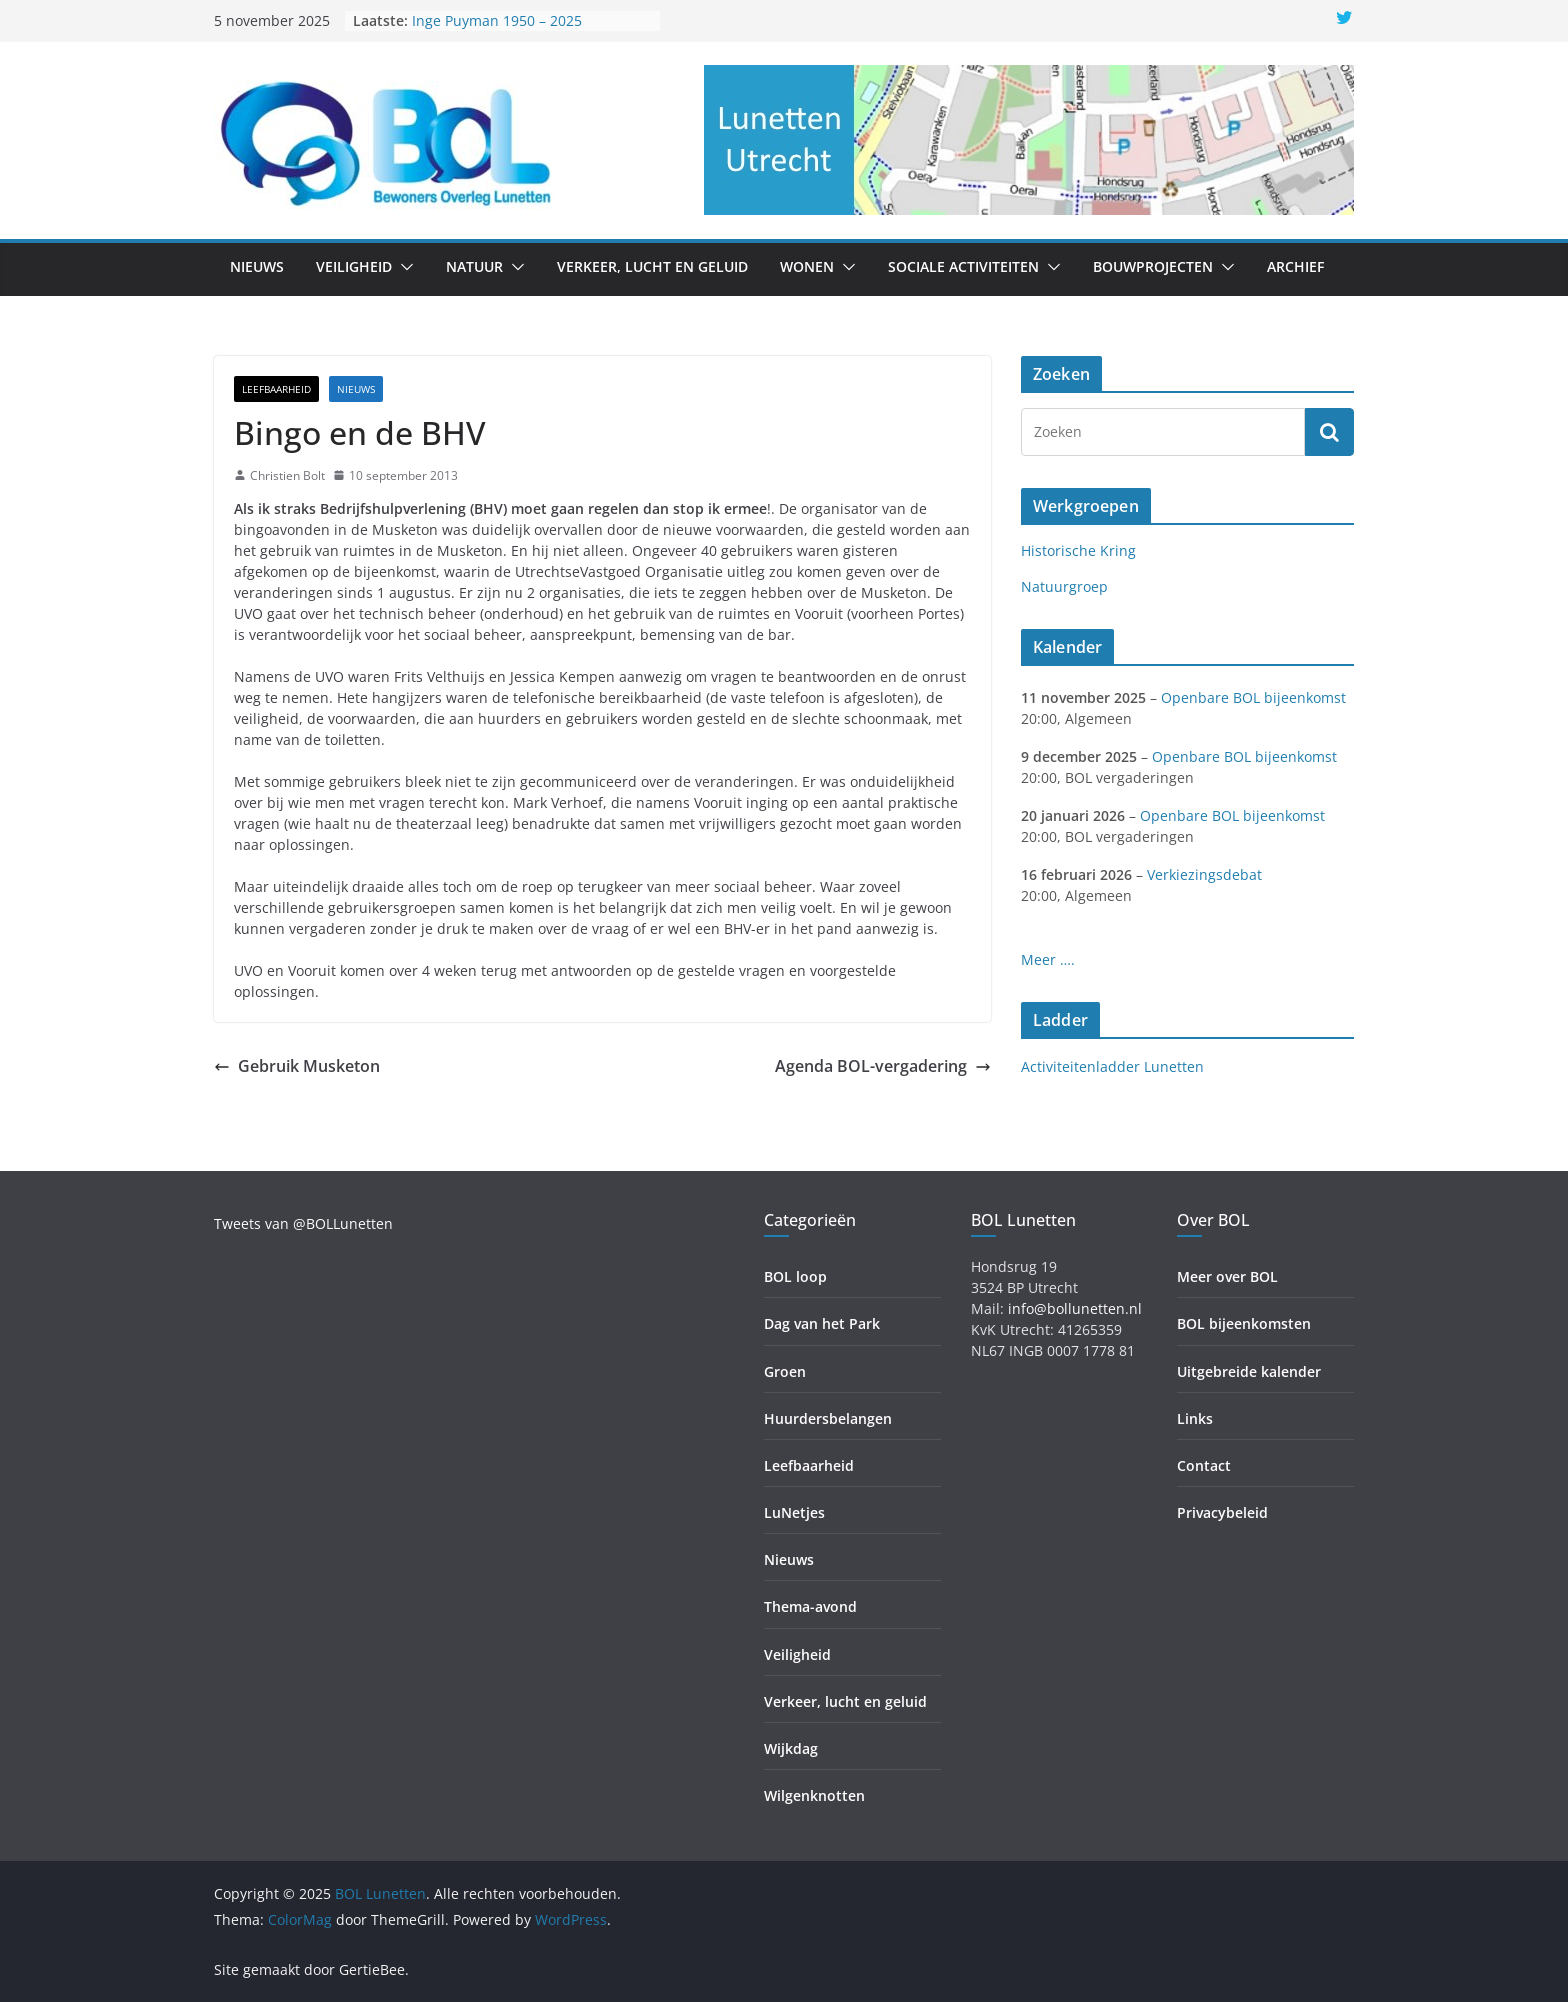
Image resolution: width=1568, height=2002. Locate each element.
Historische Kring (1078, 550)
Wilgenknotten (814, 1795)
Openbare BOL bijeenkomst (1253, 697)
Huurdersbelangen (828, 1418)
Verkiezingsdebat (1204, 874)
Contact (1204, 1465)
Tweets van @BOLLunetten (303, 1223)
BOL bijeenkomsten (1244, 1323)
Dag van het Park (822, 1323)
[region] (1029, 140)
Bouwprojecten (1153, 266)
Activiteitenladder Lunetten (1112, 1066)
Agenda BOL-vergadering (883, 1066)
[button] (403, 267)
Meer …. (1048, 959)
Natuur (474, 266)
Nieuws (257, 266)
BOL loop (795, 1276)
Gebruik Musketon (297, 1066)
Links (1195, 1418)
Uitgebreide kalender (1249, 1371)
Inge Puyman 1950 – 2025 (497, 20)
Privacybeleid (1222, 1512)
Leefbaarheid (276, 389)
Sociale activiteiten (963, 266)
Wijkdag (791, 1748)
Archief (1295, 266)
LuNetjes (794, 1512)
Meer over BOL (1227, 1276)
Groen (785, 1371)
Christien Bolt (287, 475)
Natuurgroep (1064, 586)
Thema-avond (810, 1606)
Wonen (807, 266)
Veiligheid (354, 266)
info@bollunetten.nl (1075, 1308)
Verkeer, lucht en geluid (652, 266)
